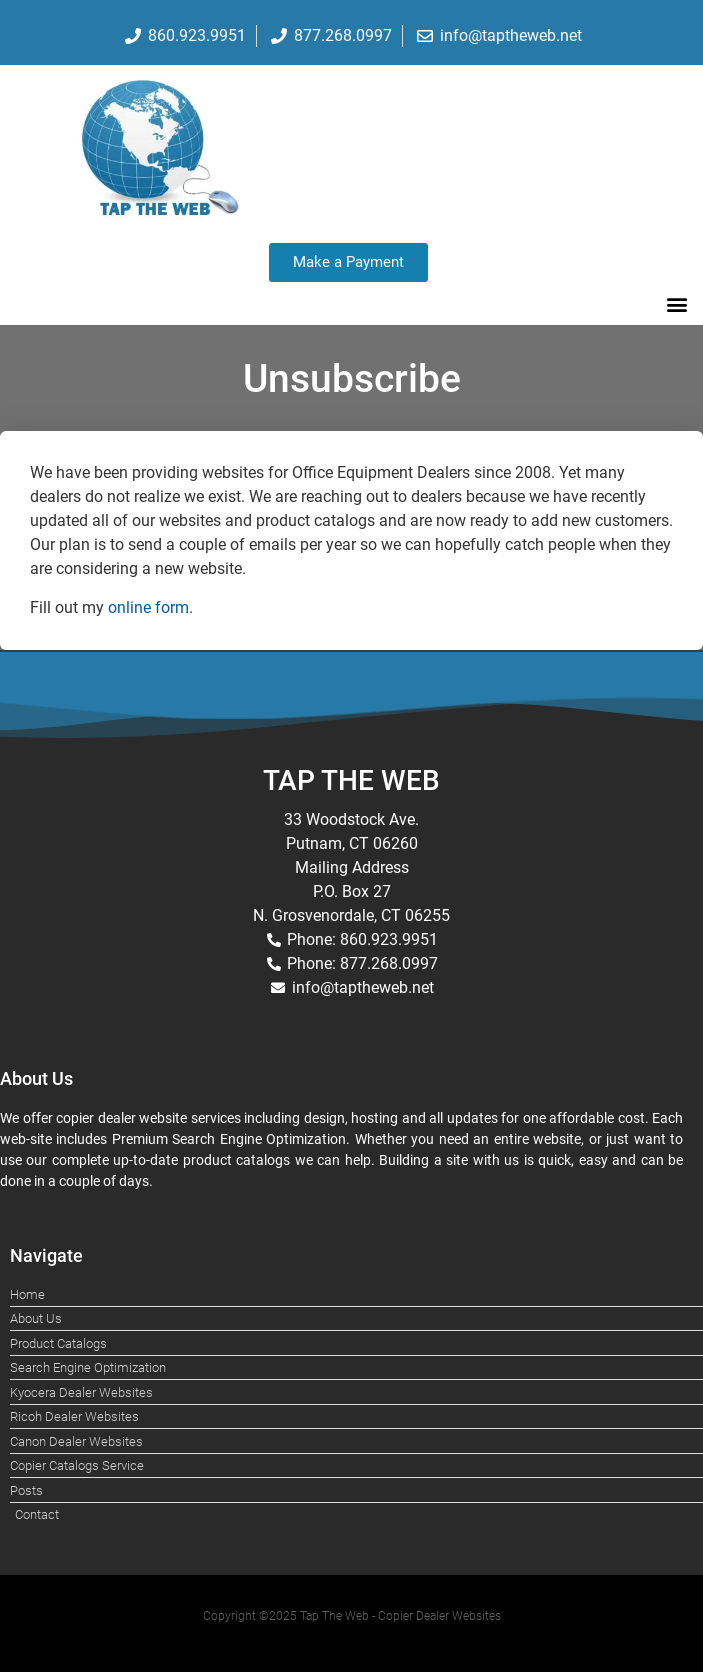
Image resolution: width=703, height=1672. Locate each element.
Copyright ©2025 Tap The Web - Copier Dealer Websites (352, 1616)
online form (148, 607)
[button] (676, 303)
